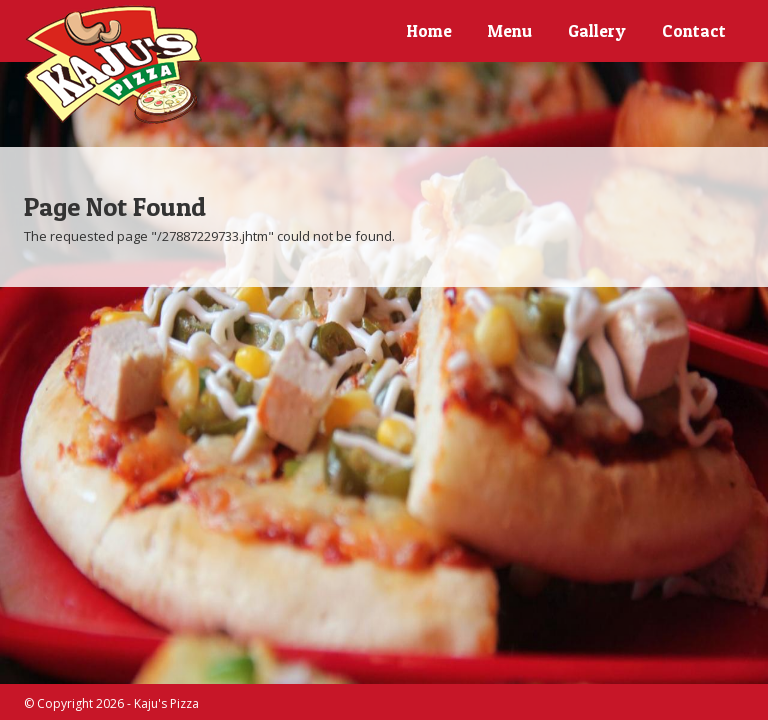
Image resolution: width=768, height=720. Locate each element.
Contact (694, 30)
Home (429, 30)
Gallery (597, 30)
